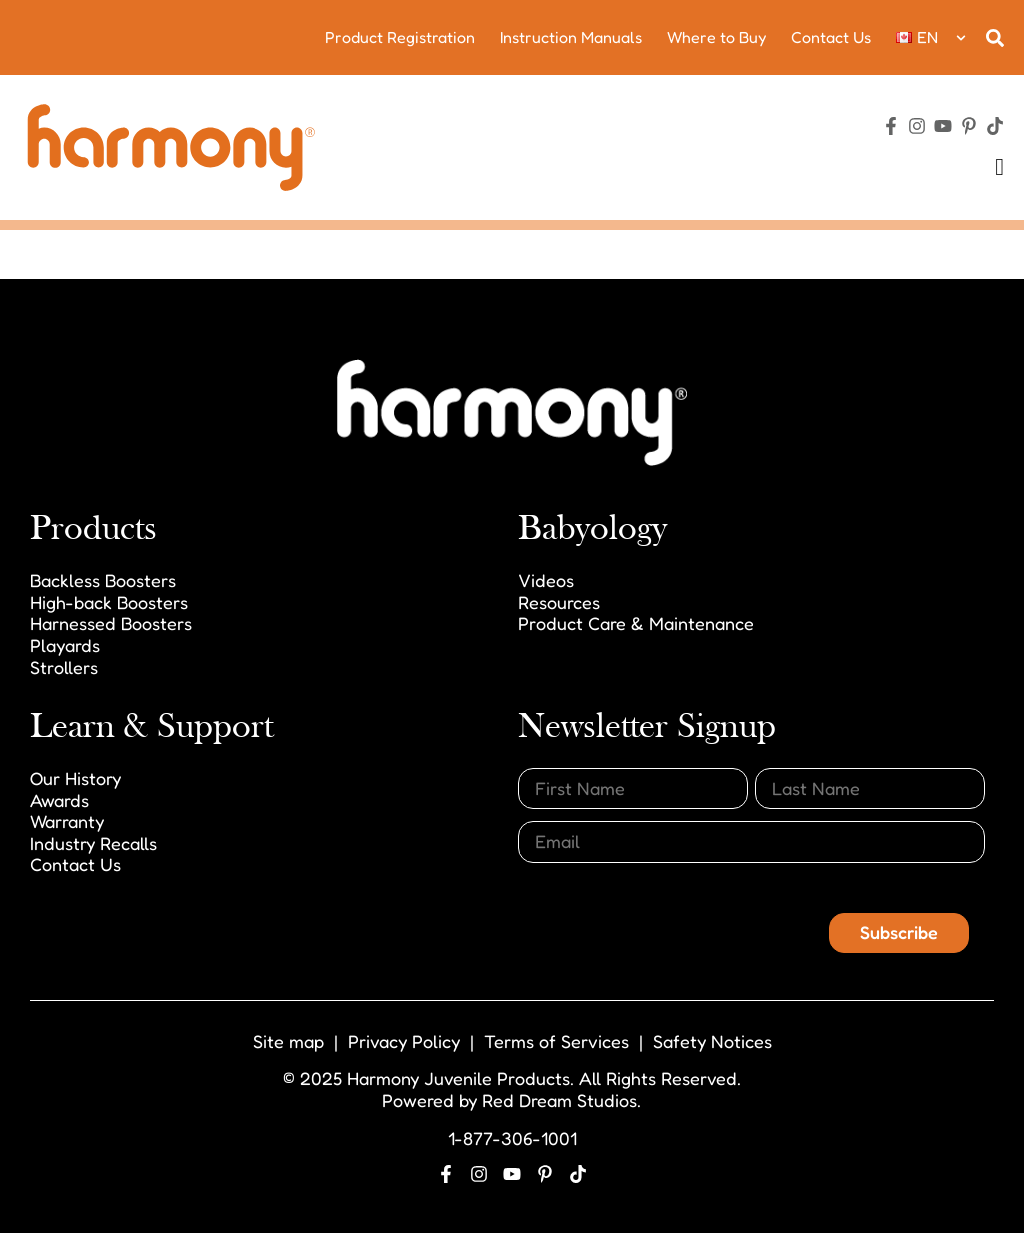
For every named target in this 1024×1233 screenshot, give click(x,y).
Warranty (67, 821)
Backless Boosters (103, 580)
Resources (559, 602)
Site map (288, 1041)
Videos (546, 580)
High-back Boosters (109, 602)
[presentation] (670, 914)
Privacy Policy (404, 1041)
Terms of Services (556, 1041)
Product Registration (400, 37)
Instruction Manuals (571, 37)
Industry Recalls (93, 843)
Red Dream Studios (559, 1100)
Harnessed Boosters (111, 623)
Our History (75, 778)
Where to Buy (716, 37)
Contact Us (831, 37)
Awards (59, 800)
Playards (65, 645)
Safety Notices (712, 1041)
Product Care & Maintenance (636, 623)
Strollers (64, 667)
